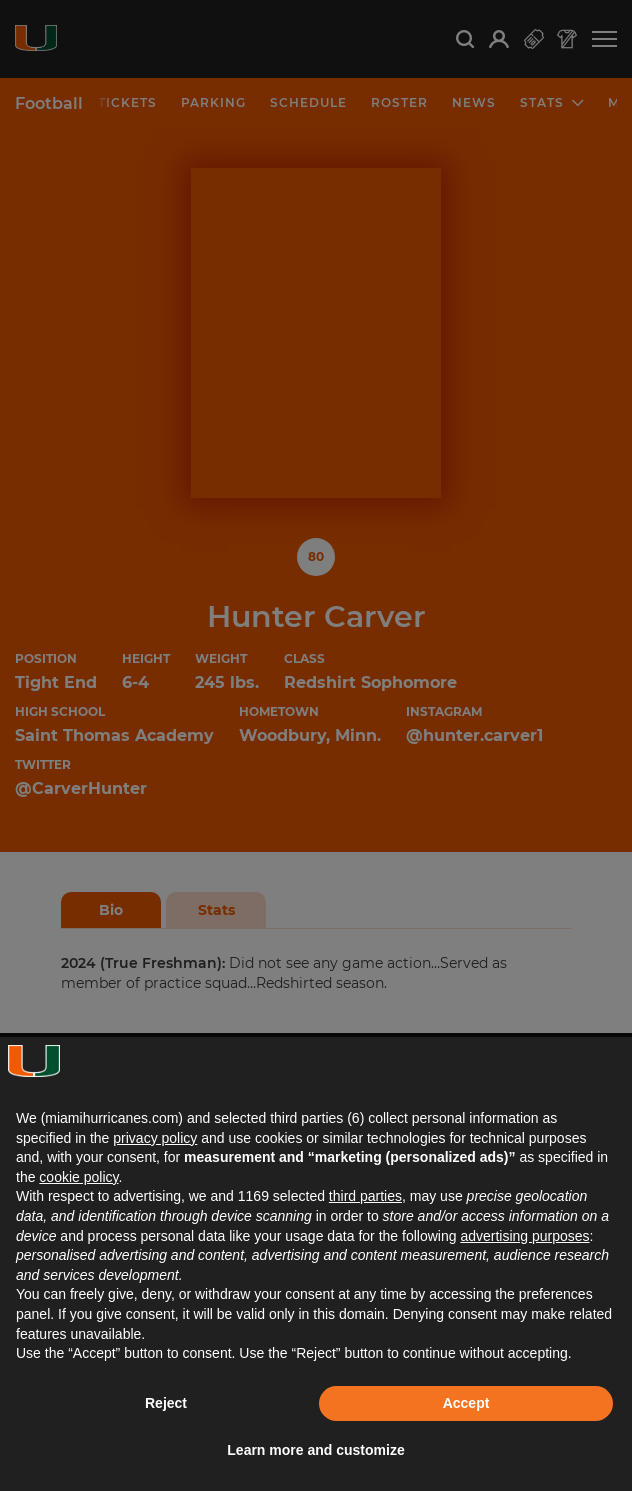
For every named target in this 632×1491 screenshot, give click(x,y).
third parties (365, 1196)
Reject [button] (166, 1403)
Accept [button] (466, 1403)
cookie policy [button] (78, 1177)
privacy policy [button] (155, 1138)
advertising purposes (524, 1236)
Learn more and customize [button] (315, 1450)
